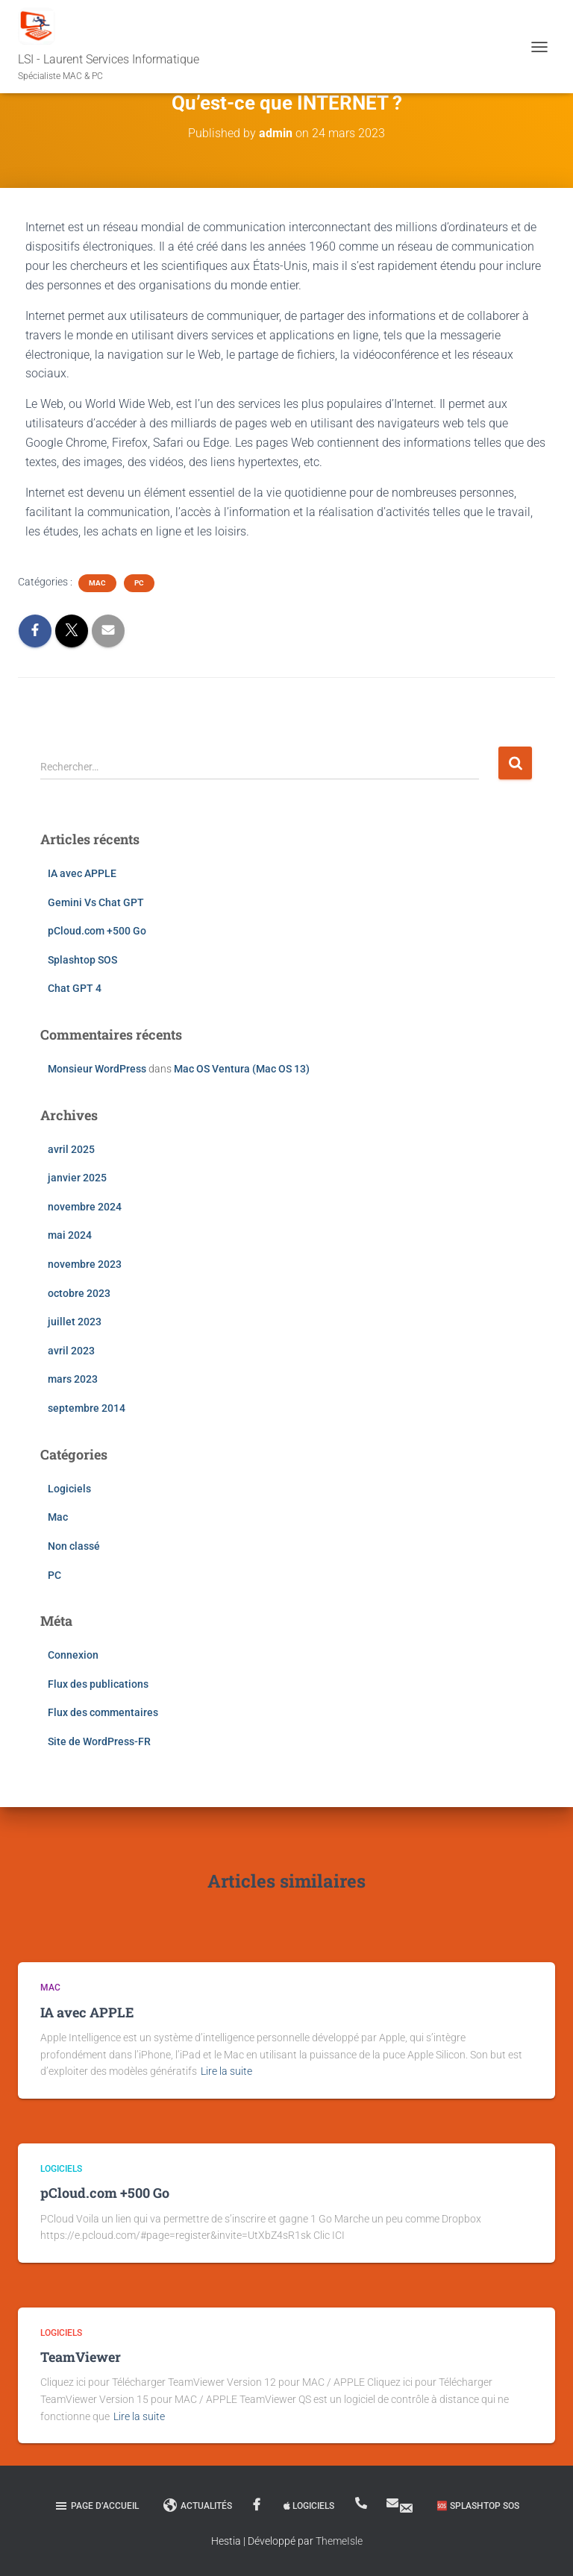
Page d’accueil (96, 2505)
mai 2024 (70, 1235)
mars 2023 (73, 1379)
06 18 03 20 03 (362, 2502)
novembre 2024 (85, 1207)
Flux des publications (98, 1684)
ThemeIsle (339, 2541)
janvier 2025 (77, 1178)
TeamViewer (80, 2357)
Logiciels (69, 1489)
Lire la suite (226, 2071)
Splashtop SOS (82, 960)
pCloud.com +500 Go (97, 931)
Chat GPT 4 (74, 988)
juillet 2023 (74, 1322)
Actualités (197, 2505)
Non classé (74, 1546)
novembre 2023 (85, 1264)
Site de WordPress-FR (99, 1741)
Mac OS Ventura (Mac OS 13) (242, 1069)
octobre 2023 (79, 1293)
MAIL (405, 2508)
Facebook (257, 2505)
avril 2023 (71, 1351)
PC (139, 583)
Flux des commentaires (103, 1712)
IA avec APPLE (82, 873)
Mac (97, 583)
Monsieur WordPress (97, 1069)
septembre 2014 (86, 1408)
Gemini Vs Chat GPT (96, 902)
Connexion (73, 1655)
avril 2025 (71, 1149)
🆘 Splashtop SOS (477, 2506)
